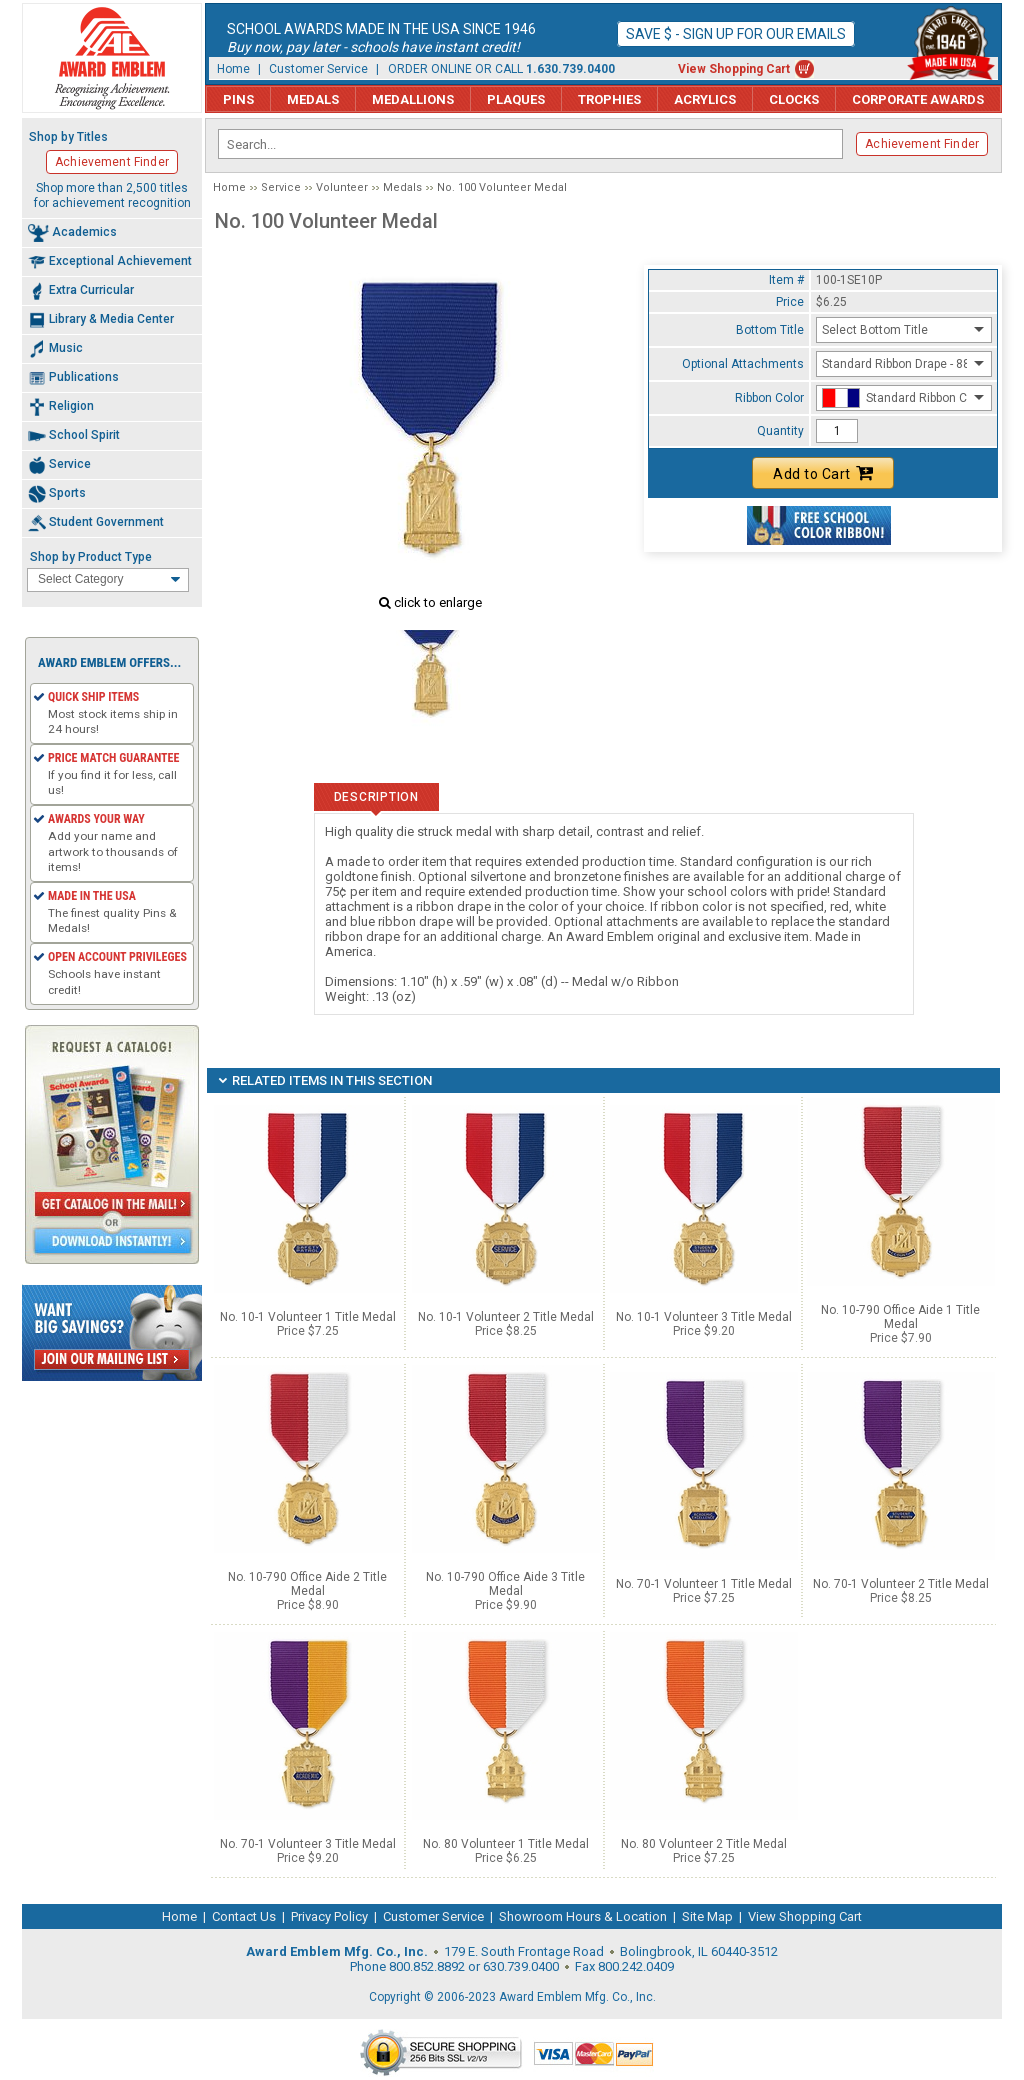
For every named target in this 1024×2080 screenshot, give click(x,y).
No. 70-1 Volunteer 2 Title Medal (901, 1584)
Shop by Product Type (91, 557)
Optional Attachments (743, 364)
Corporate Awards (918, 99)
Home (233, 69)
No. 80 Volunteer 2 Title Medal (704, 1844)
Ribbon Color (769, 398)
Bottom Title (770, 330)
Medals (313, 99)
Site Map (707, 1916)
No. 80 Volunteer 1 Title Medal (506, 1844)
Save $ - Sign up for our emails (736, 34)
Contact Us (244, 1916)
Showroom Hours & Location (583, 1916)
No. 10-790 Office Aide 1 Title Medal (900, 1317)
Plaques (516, 99)
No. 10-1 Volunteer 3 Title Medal (704, 1317)
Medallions (413, 99)
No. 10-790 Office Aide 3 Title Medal (505, 1584)
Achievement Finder (922, 144)
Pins (238, 99)
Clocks (794, 99)
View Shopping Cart (734, 69)
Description (376, 797)
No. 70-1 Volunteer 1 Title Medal (704, 1584)
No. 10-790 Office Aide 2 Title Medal (307, 1584)
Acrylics (705, 99)
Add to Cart (823, 473)
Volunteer (342, 187)
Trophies (609, 99)
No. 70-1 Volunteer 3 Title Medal (308, 1844)
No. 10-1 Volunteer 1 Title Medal (308, 1317)
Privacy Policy (329, 1916)
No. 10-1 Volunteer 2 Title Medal (506, 1317)
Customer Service (318, 69)
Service (281, 187)
